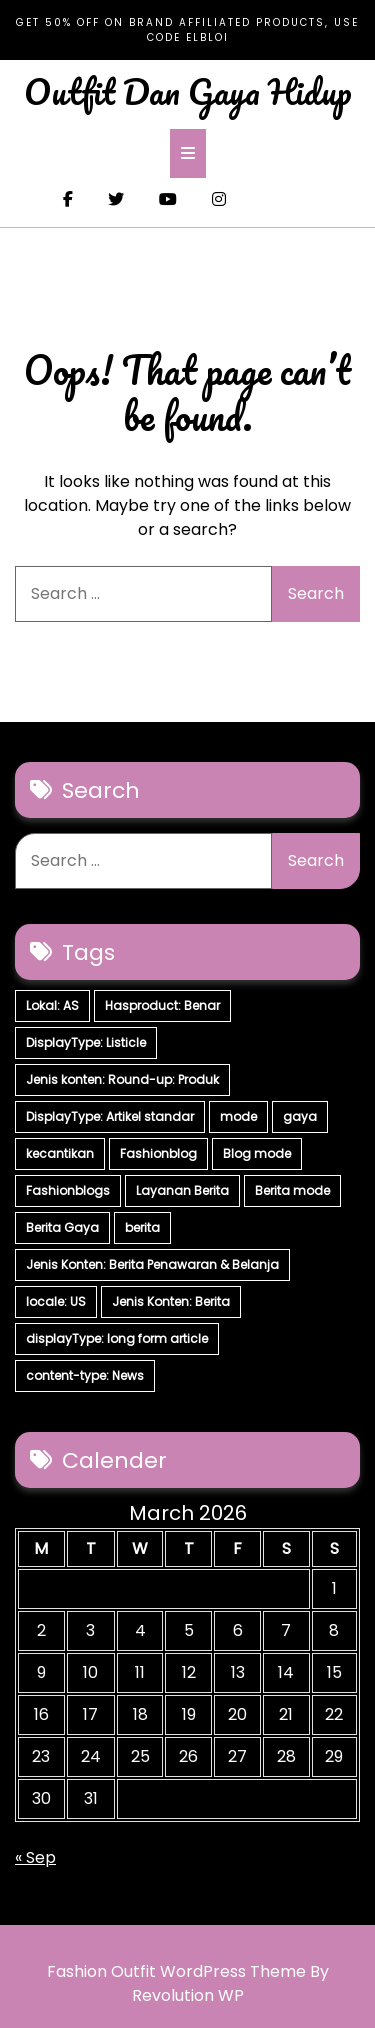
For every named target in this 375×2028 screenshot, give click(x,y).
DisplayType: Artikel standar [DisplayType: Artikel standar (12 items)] (110, 1116)
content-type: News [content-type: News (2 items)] (85, 1375)
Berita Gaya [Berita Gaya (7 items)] (62, 1227)
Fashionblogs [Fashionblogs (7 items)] (68, 1190)
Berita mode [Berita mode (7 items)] (292, 1190)
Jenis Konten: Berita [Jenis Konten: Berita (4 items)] (171, 1301)
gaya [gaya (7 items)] (300, 1116)
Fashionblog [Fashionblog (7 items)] (158, 1153)
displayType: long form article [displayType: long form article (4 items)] (117, 1338)
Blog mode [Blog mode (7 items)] (257, 1153)
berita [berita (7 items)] (142, 1227)
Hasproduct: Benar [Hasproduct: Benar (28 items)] (162, 1005)
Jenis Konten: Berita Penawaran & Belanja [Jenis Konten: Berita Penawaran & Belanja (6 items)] (152, 1264)
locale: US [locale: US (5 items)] (56, 1301)
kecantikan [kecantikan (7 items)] (60, 1153)
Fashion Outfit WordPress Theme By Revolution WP (188, 1983)
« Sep (35, 1857)
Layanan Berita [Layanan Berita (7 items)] (182, 1190)
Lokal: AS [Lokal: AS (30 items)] (52, 1005)
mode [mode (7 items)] (238, 1116)
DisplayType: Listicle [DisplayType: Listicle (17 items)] (86, 1042)
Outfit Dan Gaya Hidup (188, 91)
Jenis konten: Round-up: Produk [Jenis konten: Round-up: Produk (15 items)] (122, 1079)
